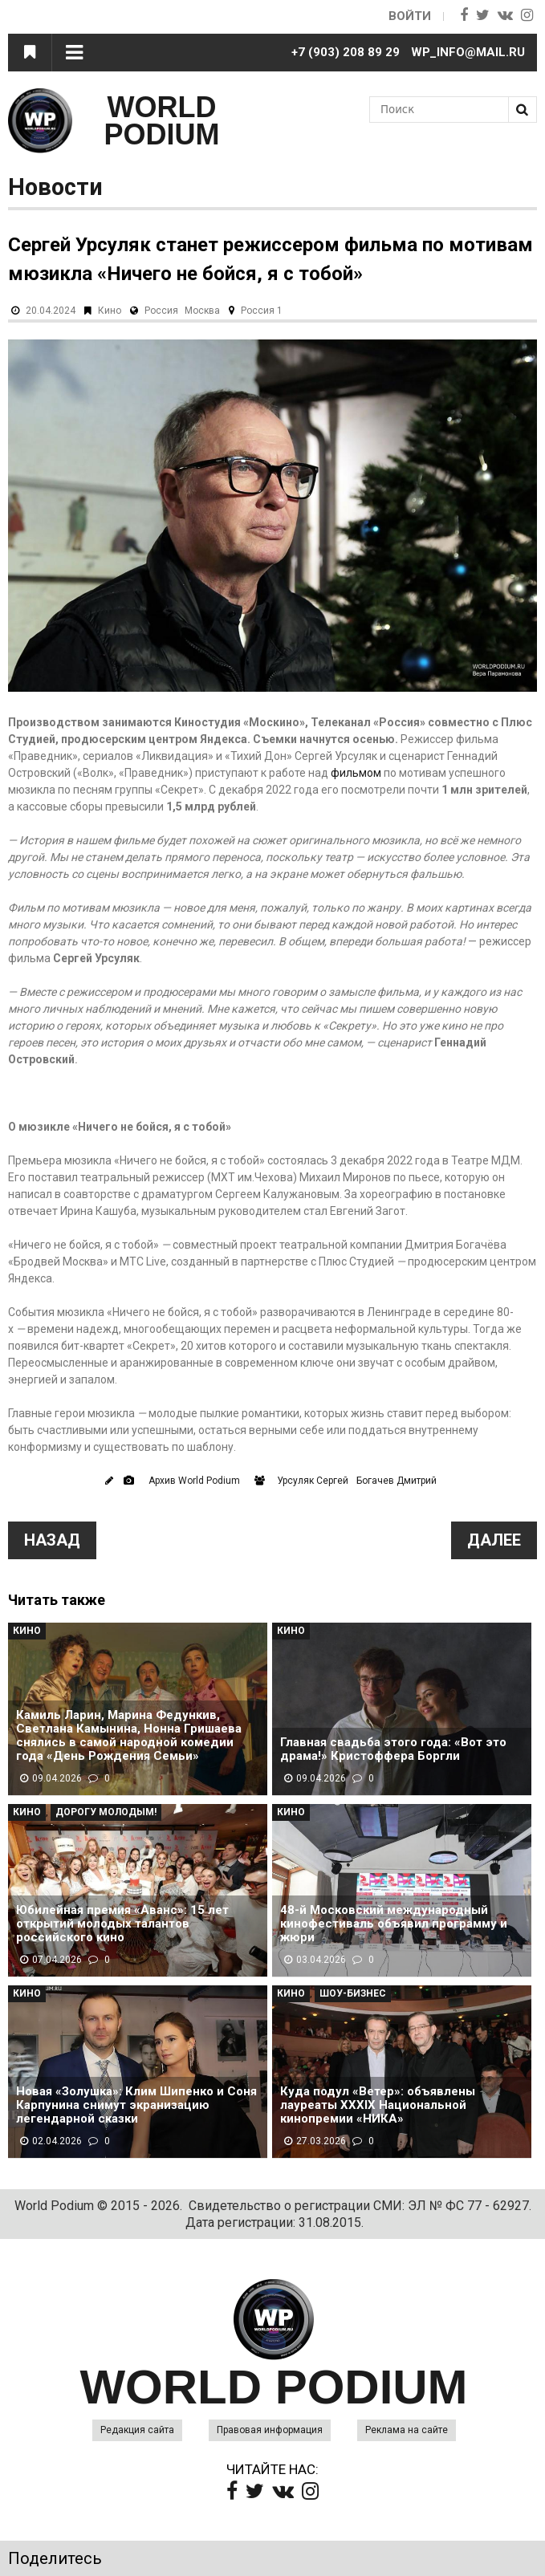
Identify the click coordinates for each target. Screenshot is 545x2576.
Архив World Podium (194, 1480)
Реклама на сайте (406, 2430)
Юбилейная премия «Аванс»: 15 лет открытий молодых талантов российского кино (122, 1924)
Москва (202, 310)
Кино (109, 310)
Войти (409, 16)
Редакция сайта (137, 2430)
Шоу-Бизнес (352, 1993)
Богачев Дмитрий (396, 1480)
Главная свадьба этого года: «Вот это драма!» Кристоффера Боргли (393, 1749)
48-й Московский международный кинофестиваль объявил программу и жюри (393, 1924)
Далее (494, 1540)
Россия (161, 310)
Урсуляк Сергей (312, 1480)
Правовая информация (270, 2430)
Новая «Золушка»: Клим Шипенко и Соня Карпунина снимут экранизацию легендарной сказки (136, 2105)
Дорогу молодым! (106, 1812)
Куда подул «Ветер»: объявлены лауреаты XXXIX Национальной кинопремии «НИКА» (377, 2105)
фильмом (356, 772)
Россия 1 (262, 310)
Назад (52, 1540)
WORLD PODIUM (162, 121)
